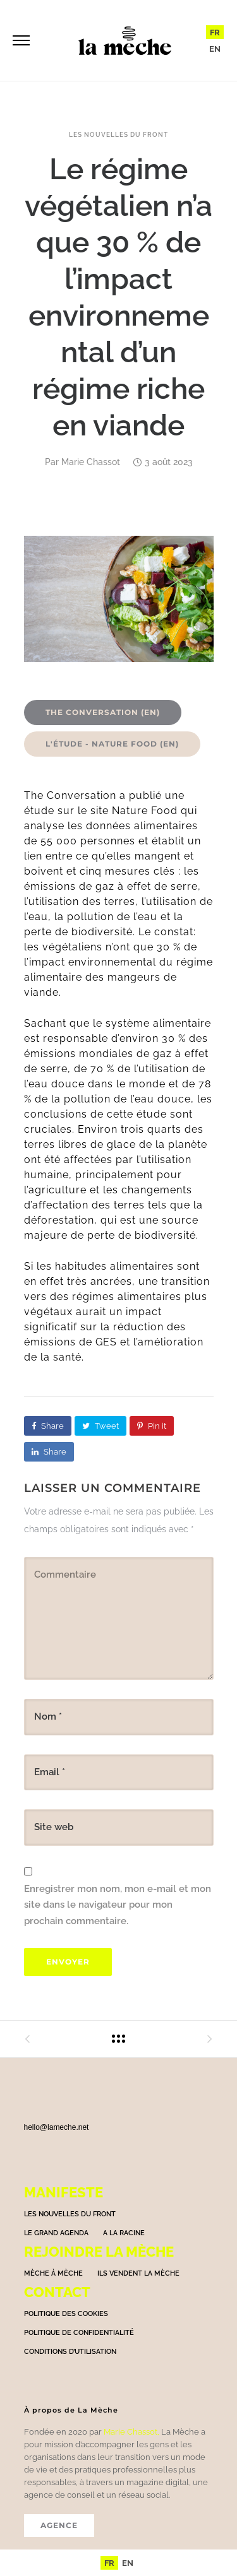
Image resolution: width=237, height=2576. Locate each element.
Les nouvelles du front (118, 135)
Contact (57, 2292)
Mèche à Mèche (53, 2273)
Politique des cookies (66, 2314)
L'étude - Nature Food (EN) (112, 743)
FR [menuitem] (215, 32)
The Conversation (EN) (103, 712)
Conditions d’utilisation (70, 2352)
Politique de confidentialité (79, 2333)
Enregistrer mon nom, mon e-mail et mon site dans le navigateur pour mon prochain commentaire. (117, 1905)
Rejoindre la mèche (99, 2251)
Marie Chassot (90, 462)
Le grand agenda (56, 2233)
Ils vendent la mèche (138, 2273)
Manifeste (63, 2192)
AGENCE (59, 2525)
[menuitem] (215, 32)
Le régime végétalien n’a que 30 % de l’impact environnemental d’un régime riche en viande (118, 297)
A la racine (124, 2233)
